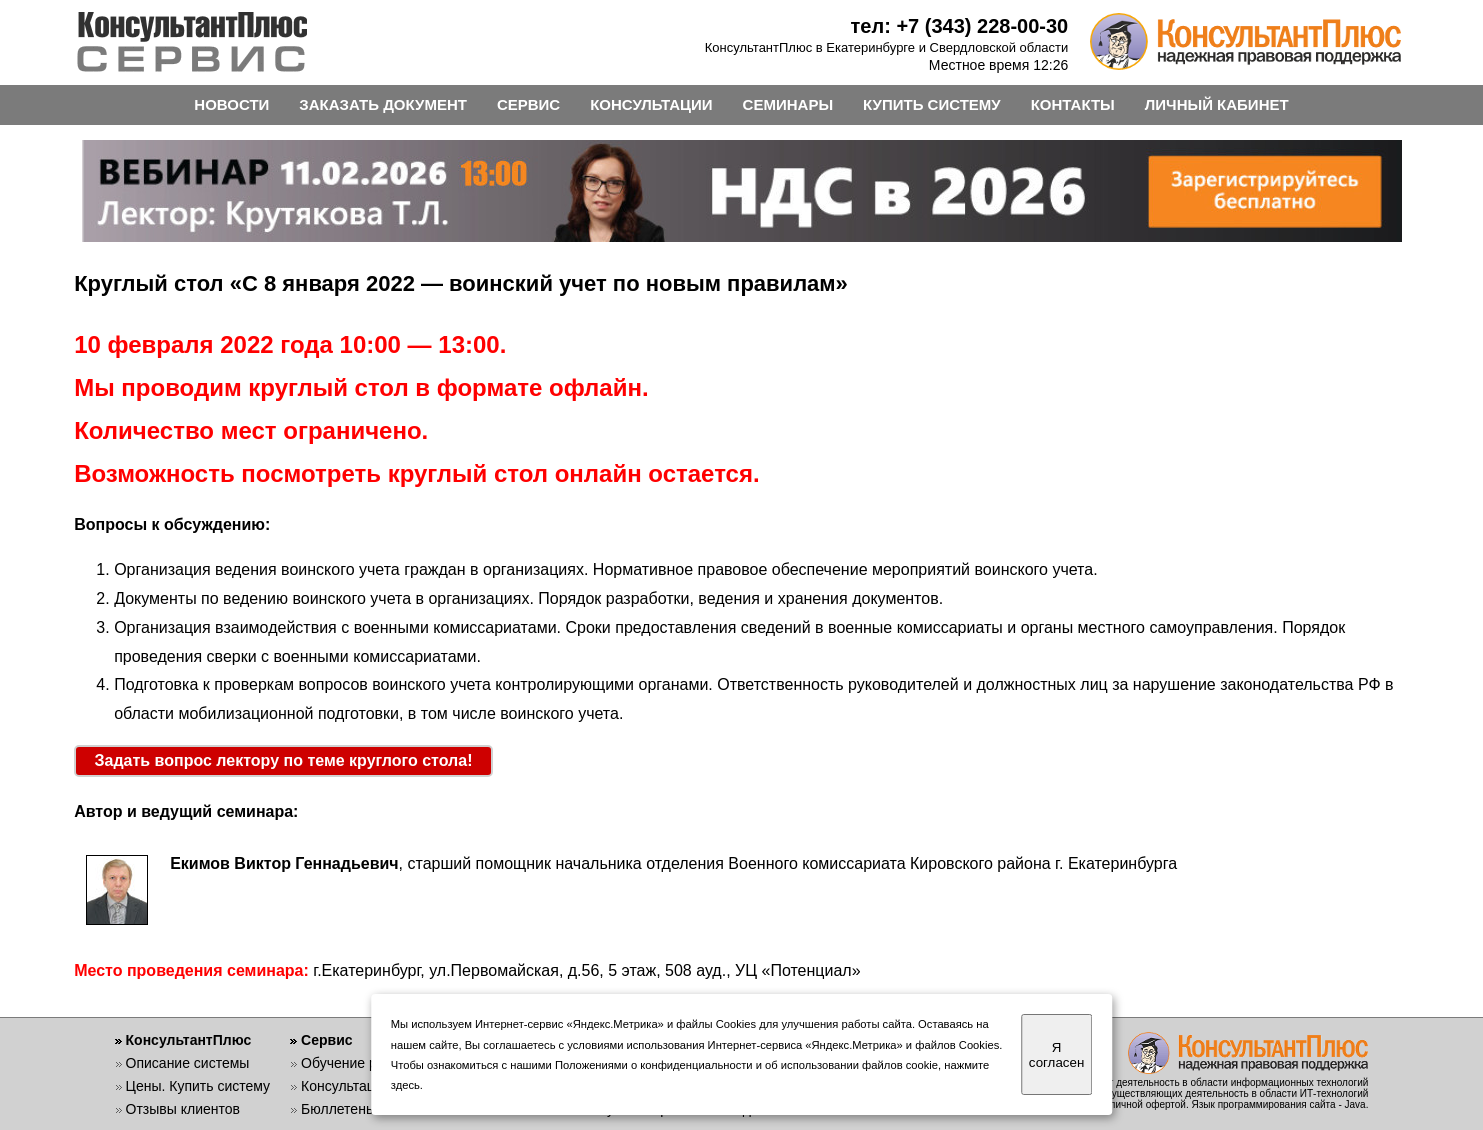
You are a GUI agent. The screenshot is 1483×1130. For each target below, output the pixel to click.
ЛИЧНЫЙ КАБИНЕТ (1217, 104)
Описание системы (188, 1063)
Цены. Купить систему (198, 1086)
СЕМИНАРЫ (788, 104)
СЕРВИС (528, 104)
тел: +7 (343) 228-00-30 (960, 26)
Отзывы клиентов (183, 1109)
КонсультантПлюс (189, 1040)
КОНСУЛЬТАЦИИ (651, 104)
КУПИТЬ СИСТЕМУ (932, 104)
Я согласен (1056, 1055)
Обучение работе (357, 1063)
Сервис (326, 1040)
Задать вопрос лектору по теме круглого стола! (284, 760)
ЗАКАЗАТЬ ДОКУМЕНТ (383, 104)
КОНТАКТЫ (1073, 104)
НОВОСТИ (231, 104)
